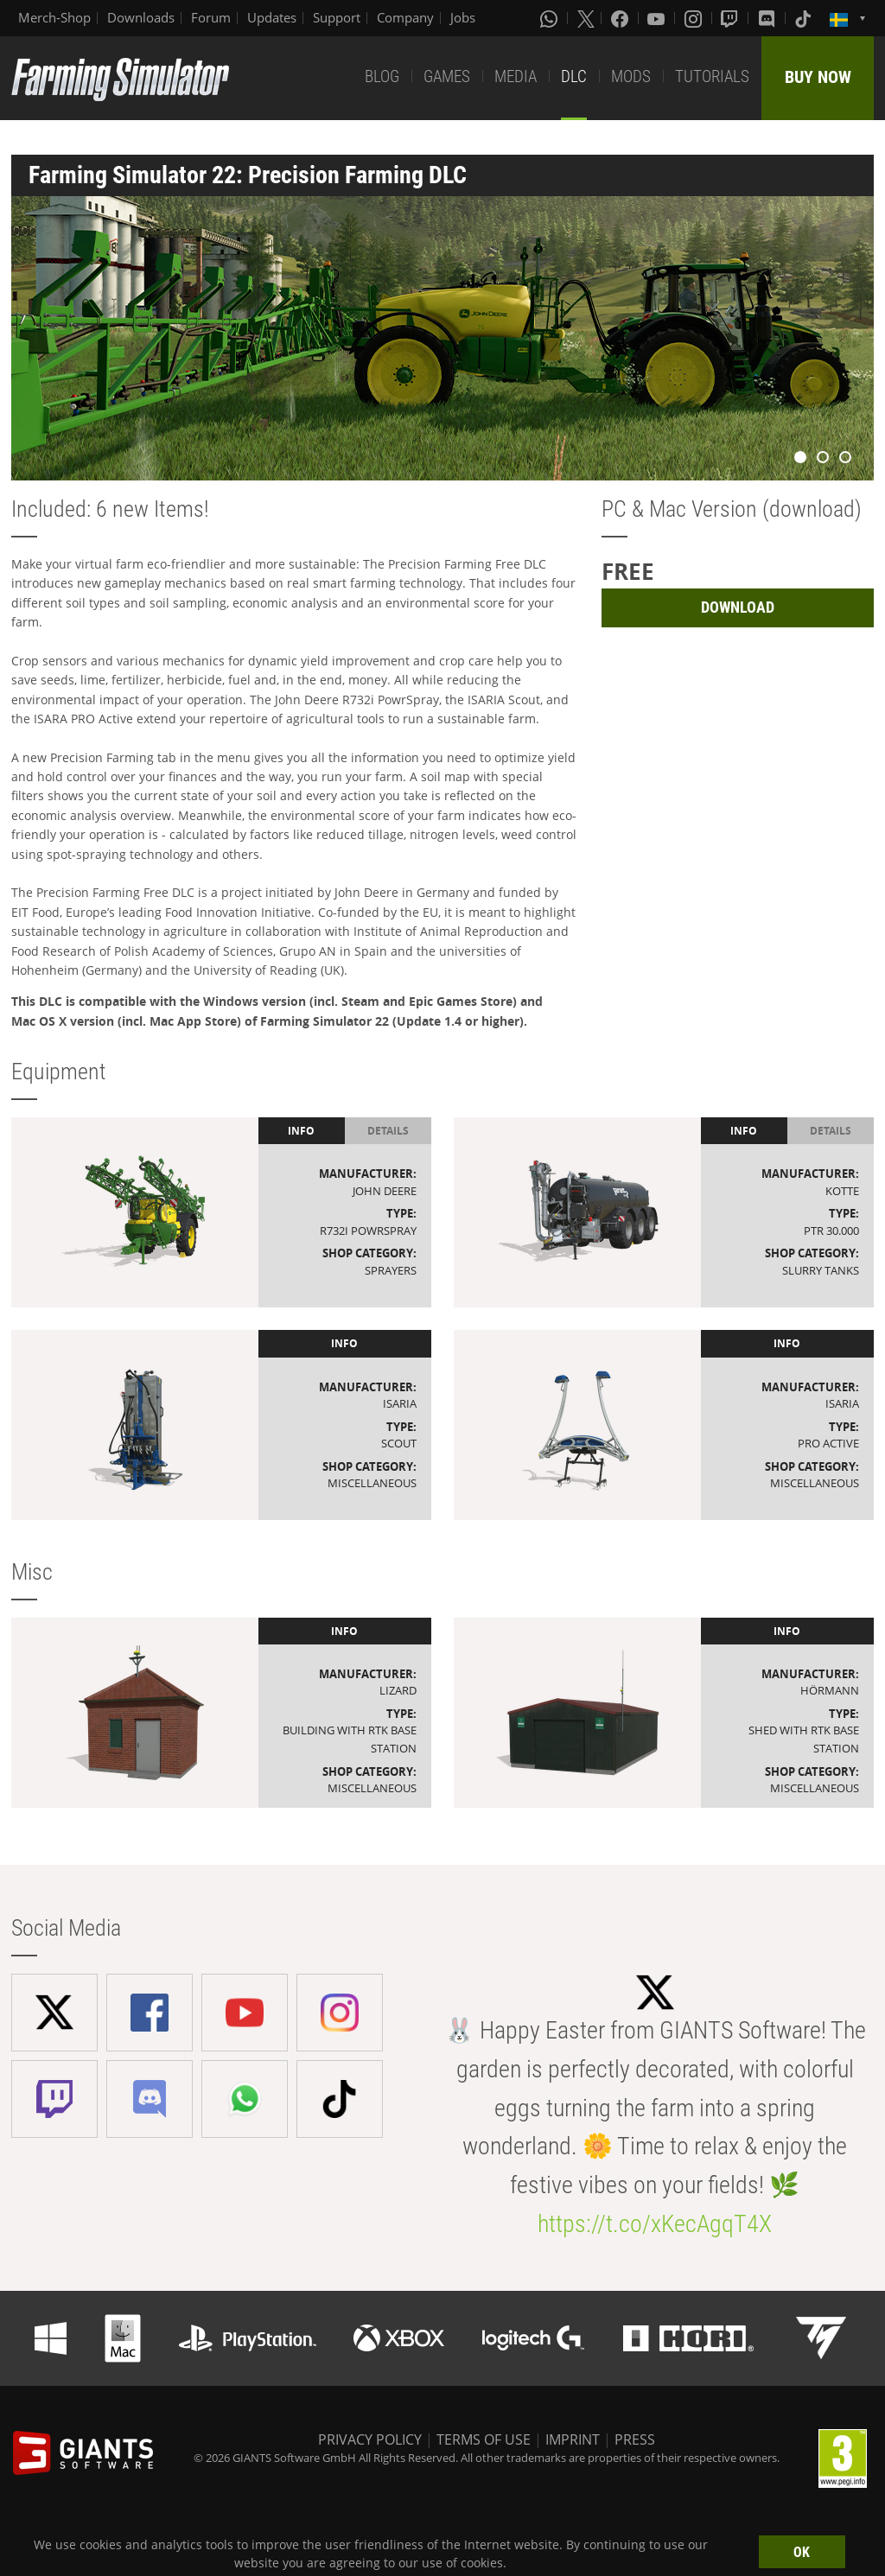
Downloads (141, 17)
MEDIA (515, 76)
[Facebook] (621, 18)
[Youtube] (657, 18)
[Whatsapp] (550, 18)
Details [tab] (388, 1130)
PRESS (634, 2439)
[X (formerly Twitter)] (586, 18)
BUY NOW (818, 77)
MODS (631, 76)
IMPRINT (572, 2439)
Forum (211, 17)
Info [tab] (301, 1130)
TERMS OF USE (483, 2439)
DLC (574, 76)
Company (405, 17)
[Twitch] (731, 18)
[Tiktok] (804, 18)
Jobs (462, 17)
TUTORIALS (712, 76)
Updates (271, 17)
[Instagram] (694, 18)
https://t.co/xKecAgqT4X (655, 2224)
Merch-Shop (54, 17)
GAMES (446, 76)
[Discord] (768, 18)
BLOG (382, 76)
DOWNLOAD (737, 607)
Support (336, 17)
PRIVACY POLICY (370, 2439)
